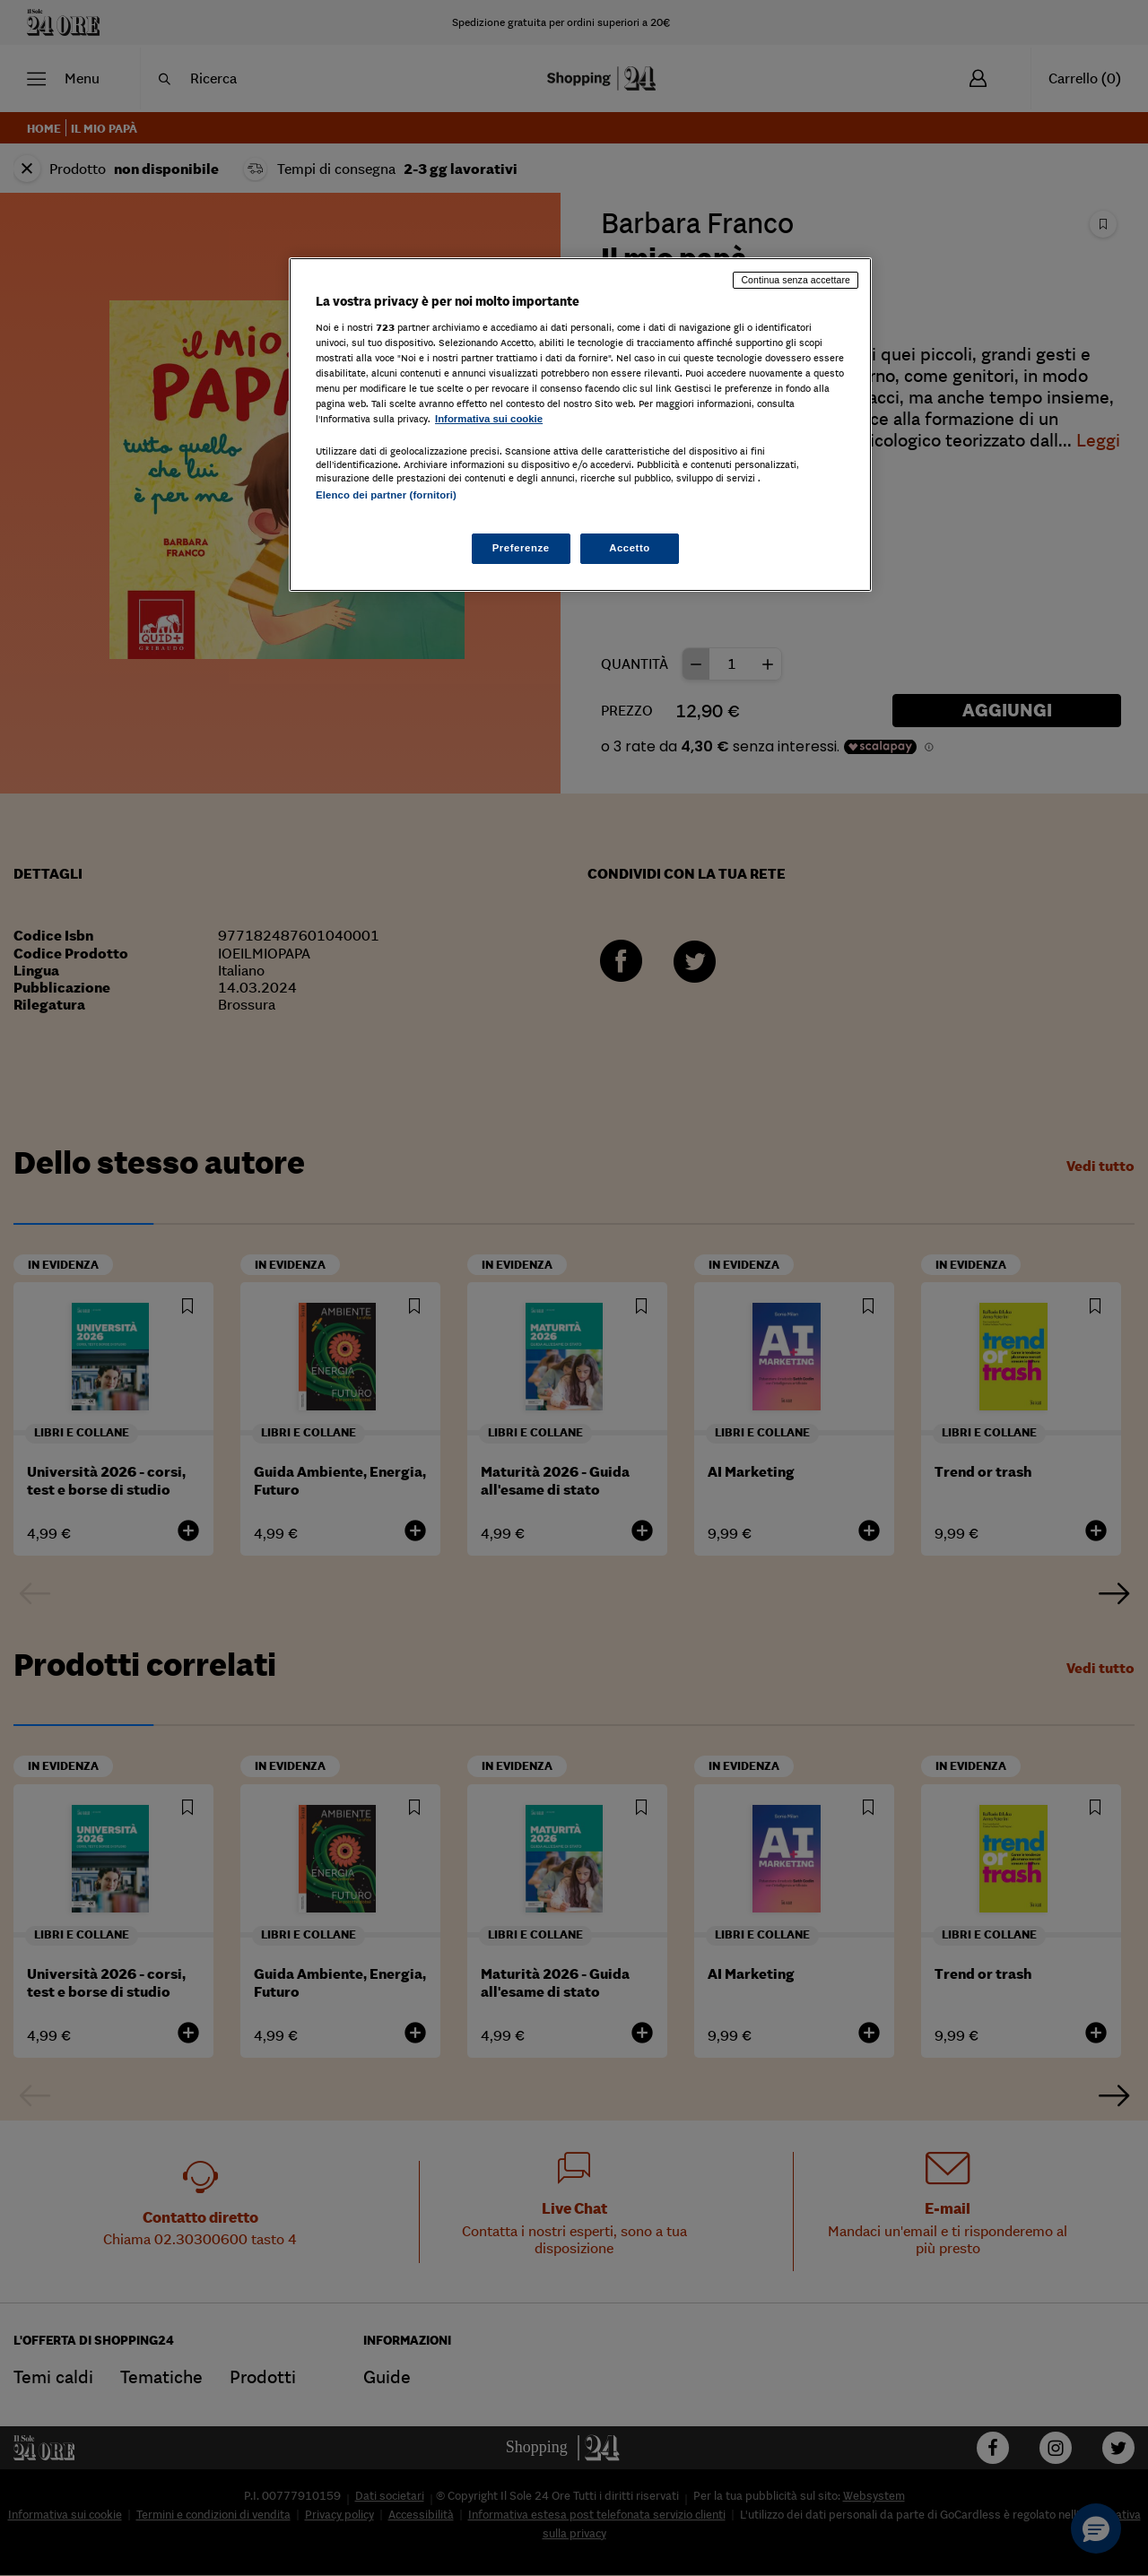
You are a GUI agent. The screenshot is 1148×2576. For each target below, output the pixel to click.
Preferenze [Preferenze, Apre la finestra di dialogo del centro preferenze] (521, 547)
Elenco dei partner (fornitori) (386, 495)
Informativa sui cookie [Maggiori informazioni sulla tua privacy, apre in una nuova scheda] (489, 418)
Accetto (629, 547)
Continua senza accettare (795, 279)
